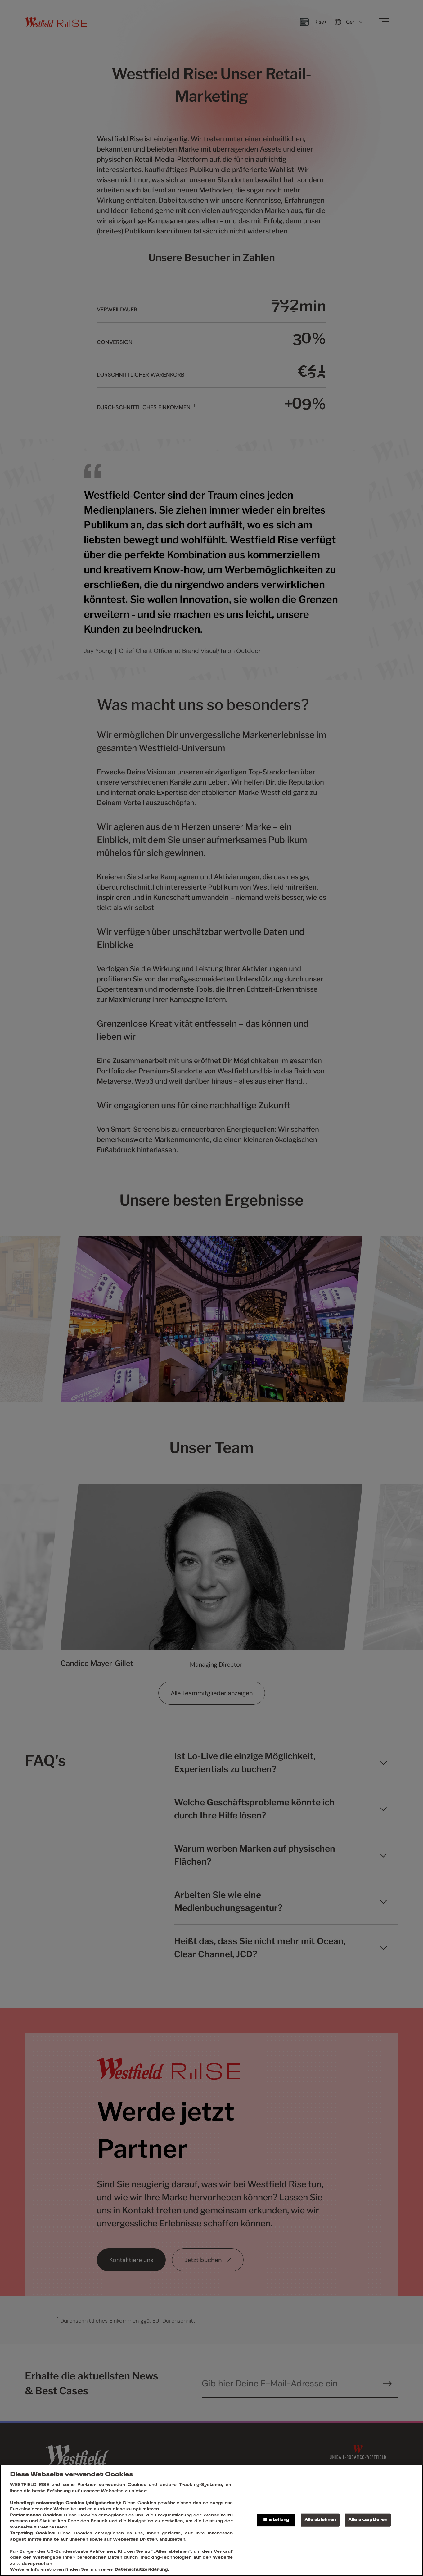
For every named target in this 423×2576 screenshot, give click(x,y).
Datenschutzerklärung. (142, 2570)
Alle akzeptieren (367, 2520)
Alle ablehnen (320, 2520)
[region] (211, 2520)
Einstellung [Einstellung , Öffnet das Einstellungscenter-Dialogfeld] (276, 2520)
